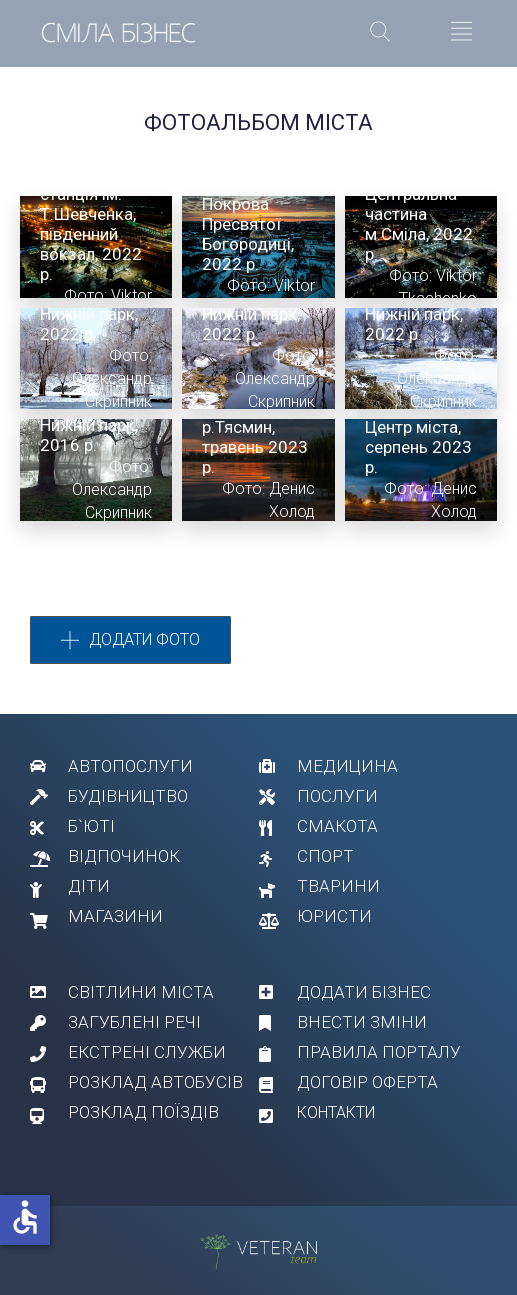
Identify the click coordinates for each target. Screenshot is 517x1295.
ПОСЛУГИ (337, 796)
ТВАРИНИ (338, 886)
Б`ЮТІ (91, 826)
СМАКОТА (337, 826)
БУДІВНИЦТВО (128, 796)
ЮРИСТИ (334, 916)
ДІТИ (89, 886)
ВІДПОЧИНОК (124, 856)
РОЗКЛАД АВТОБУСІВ (155, 1082)
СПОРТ (325, 856)
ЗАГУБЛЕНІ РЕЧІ (134, 1022)
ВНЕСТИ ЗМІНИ (362, 1022)
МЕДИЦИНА (347, 766)
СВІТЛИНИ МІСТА (141, 992)
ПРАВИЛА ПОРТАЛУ (379, 1052)
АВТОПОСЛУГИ (130, 766)
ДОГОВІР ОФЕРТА (367, 1082)
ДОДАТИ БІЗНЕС (364, 992)
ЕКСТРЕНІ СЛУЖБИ (147, 1052)
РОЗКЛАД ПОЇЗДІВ (143, 1112)
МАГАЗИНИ (115, 916)
